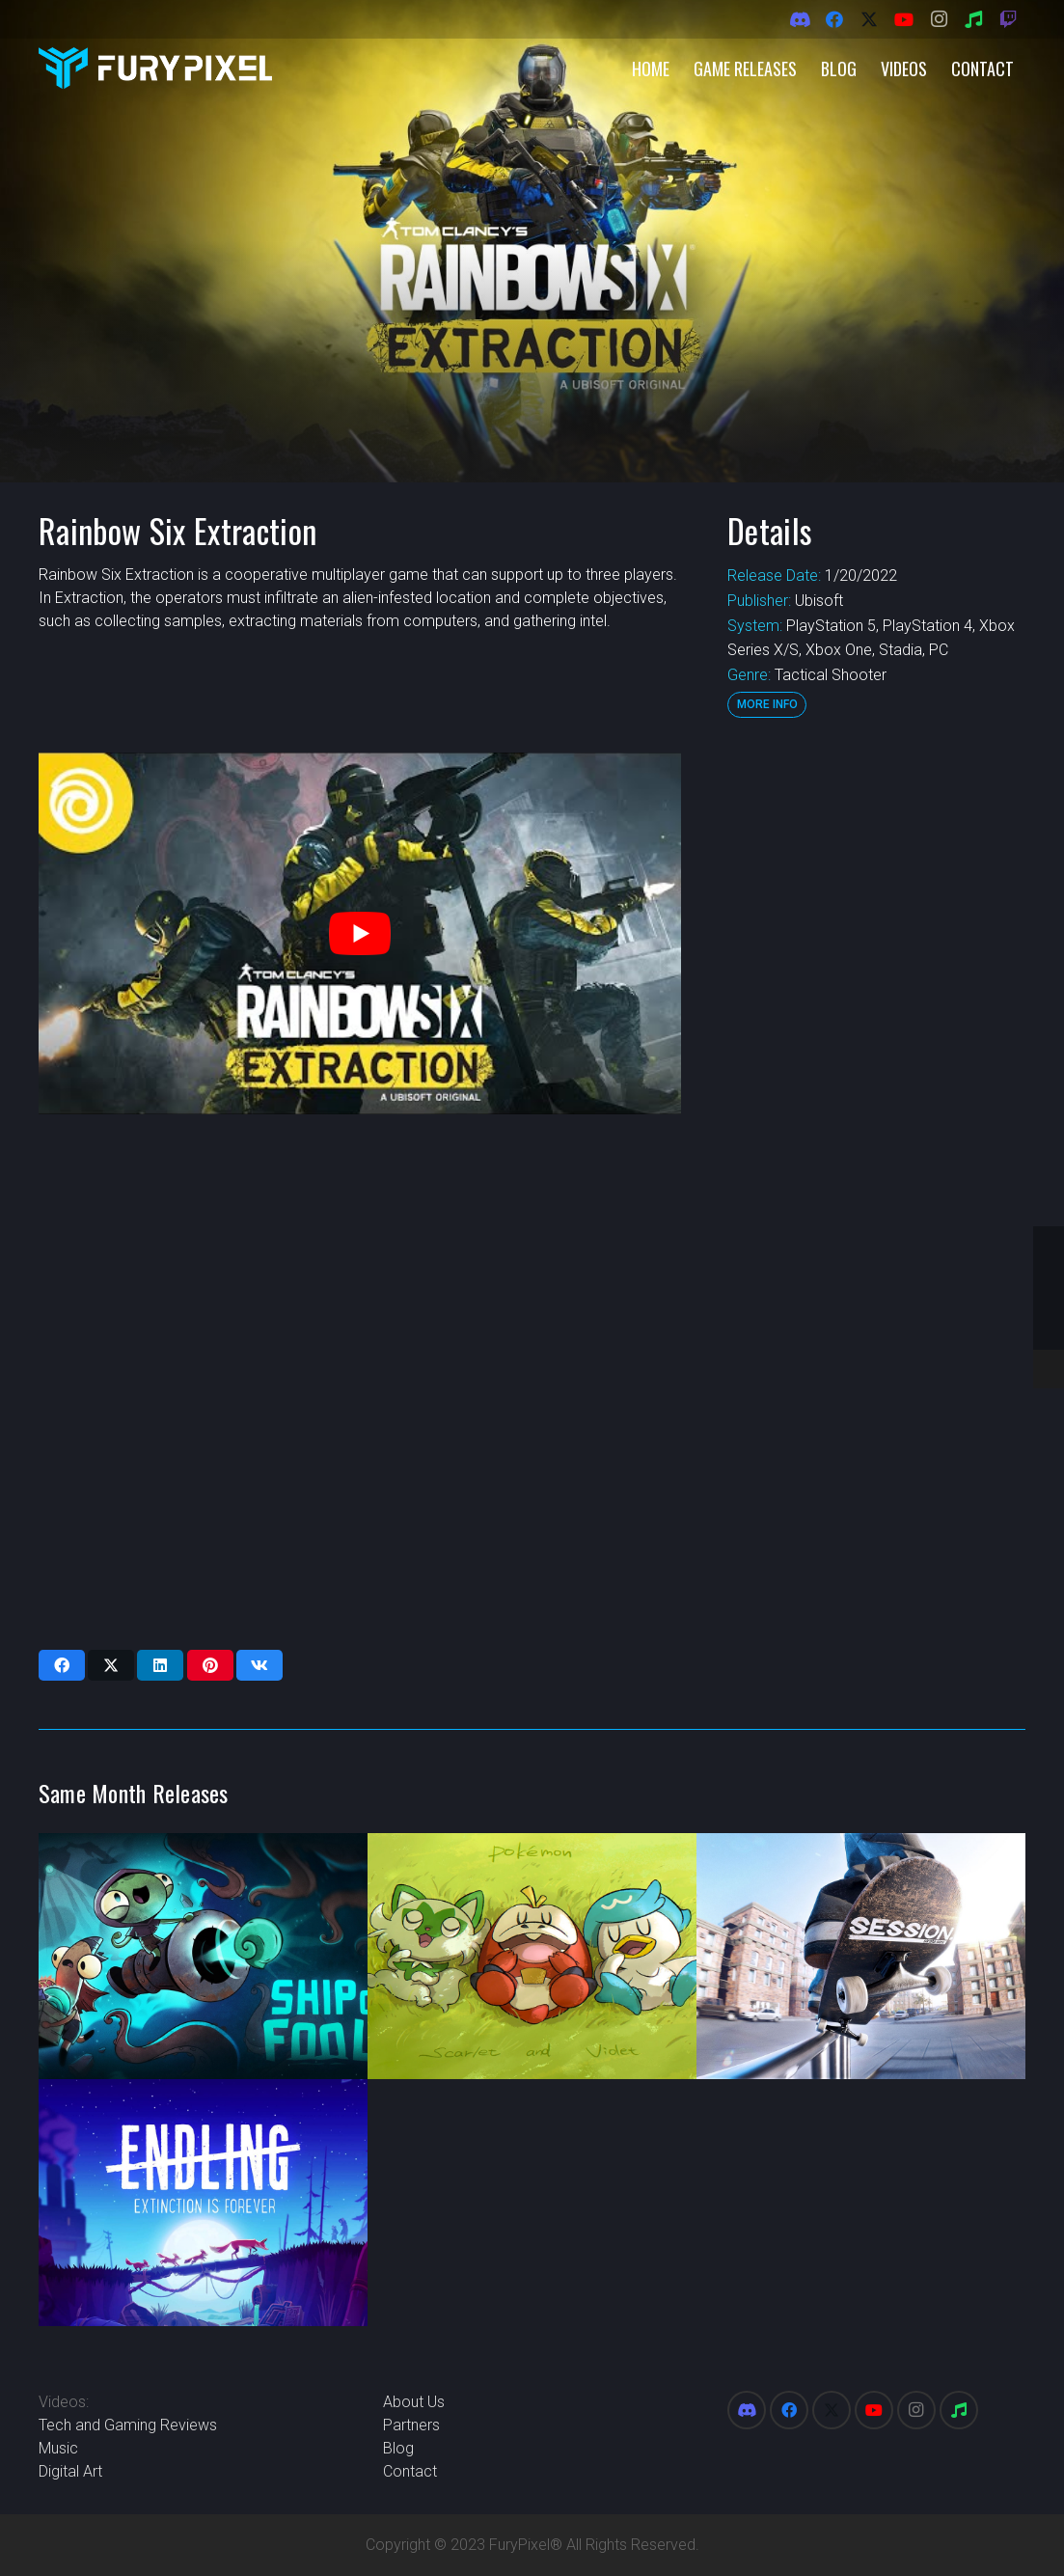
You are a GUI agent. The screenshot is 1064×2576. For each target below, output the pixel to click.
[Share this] (62, 1665)
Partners (411, 2425)
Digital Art (70, 2471)
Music (58, 2448)
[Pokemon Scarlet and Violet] (532, 1956)
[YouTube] (904, 19)
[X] (869, 19)
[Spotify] (973, 19)
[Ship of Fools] (203, 1956)
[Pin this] (210, 1665)
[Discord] (799, 19)
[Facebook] (834, 19)
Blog (398, 2448)
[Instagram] (938, 19)
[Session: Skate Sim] (860, 1956)
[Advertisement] (874, 1042)
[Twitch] (1008, 19)
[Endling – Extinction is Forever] (203, 2202)
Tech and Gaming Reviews (128, 2425)
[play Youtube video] (360, 933)
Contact (410, 2471)
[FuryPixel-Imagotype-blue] (155, 68)
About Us (414, 2402)
